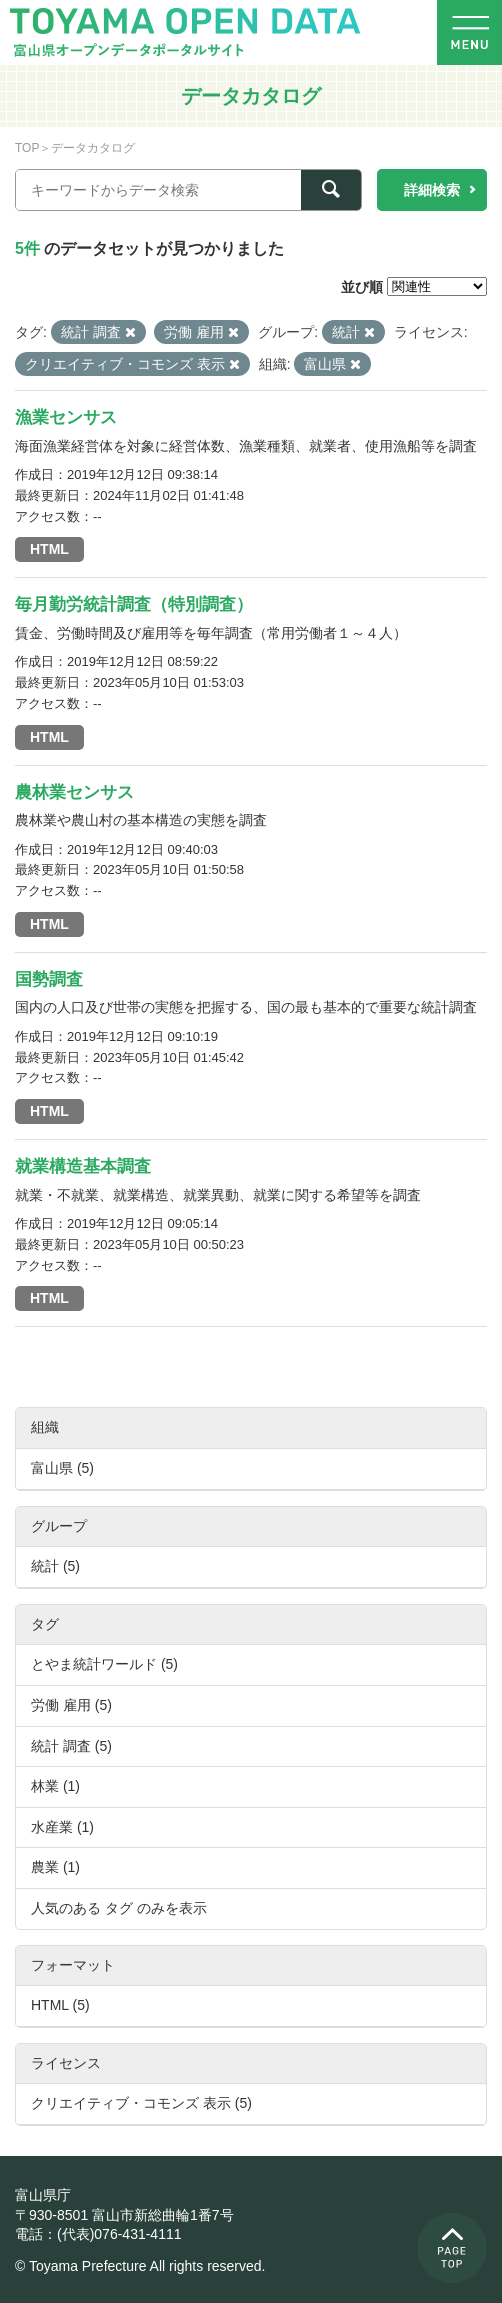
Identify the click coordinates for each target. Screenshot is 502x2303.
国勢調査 (49, 979)
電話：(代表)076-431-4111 (98, 2234)
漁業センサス (66, 417)
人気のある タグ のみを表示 (119, 1908)
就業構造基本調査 (83, 1166)
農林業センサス (74, 792)
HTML (49, 549)
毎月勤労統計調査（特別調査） (134, 604)
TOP (27, 148)
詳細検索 (432, 190)
